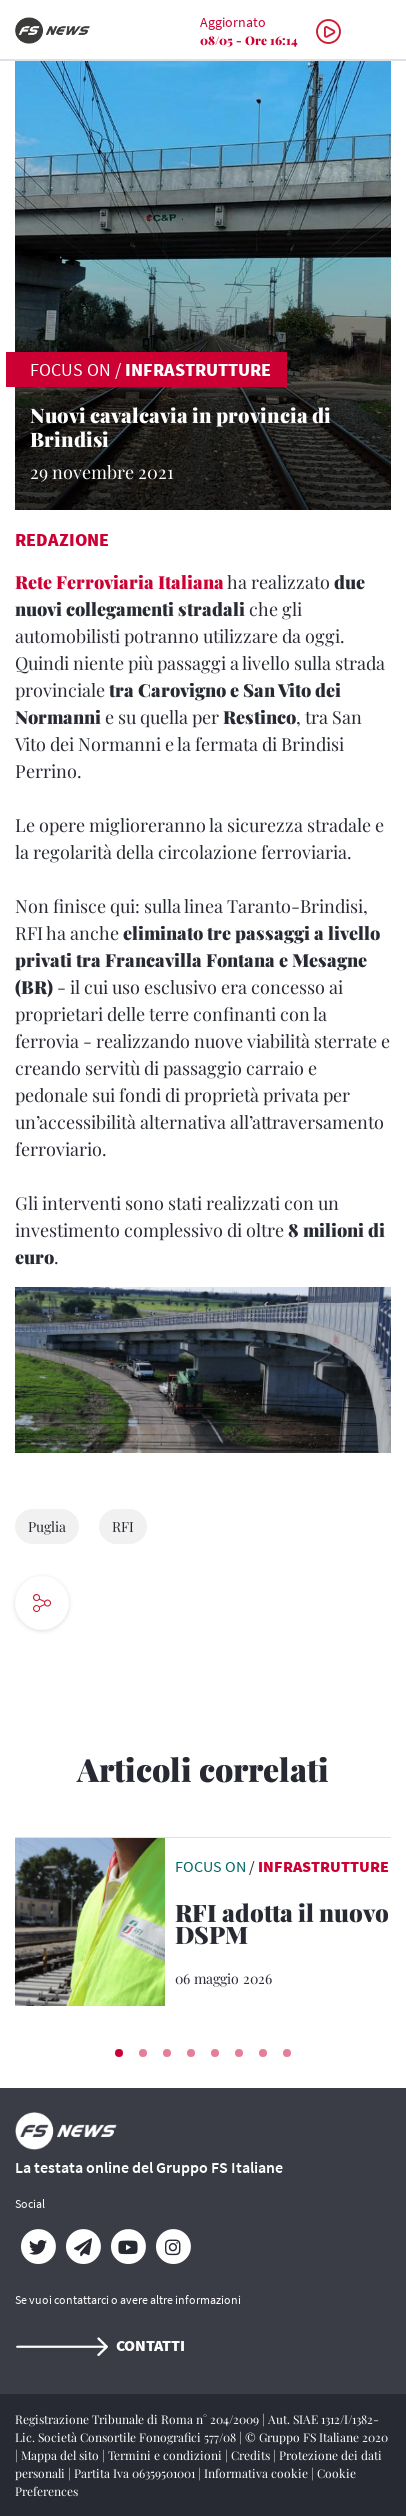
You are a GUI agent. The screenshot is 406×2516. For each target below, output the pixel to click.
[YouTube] (127, 2247)
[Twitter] (37, 2247)
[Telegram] (82, 2247)
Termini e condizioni (166, 2455)
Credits (252, 2455)
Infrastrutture (198, 369)
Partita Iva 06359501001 (136, 2473)
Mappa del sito (61, 2455)
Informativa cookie (257, 2473)
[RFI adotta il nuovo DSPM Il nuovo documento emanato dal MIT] (283, 1927)
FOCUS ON (70, 369)
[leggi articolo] (90, 1919)
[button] (119, 2053)
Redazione (62, 539)
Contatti (100, 2345)
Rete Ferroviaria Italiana (119, 582)
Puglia (47, 1526)
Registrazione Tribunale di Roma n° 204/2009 (138, 2419)
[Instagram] (172, 2247)
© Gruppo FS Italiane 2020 (316, 2437)
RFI (123, 1526)
